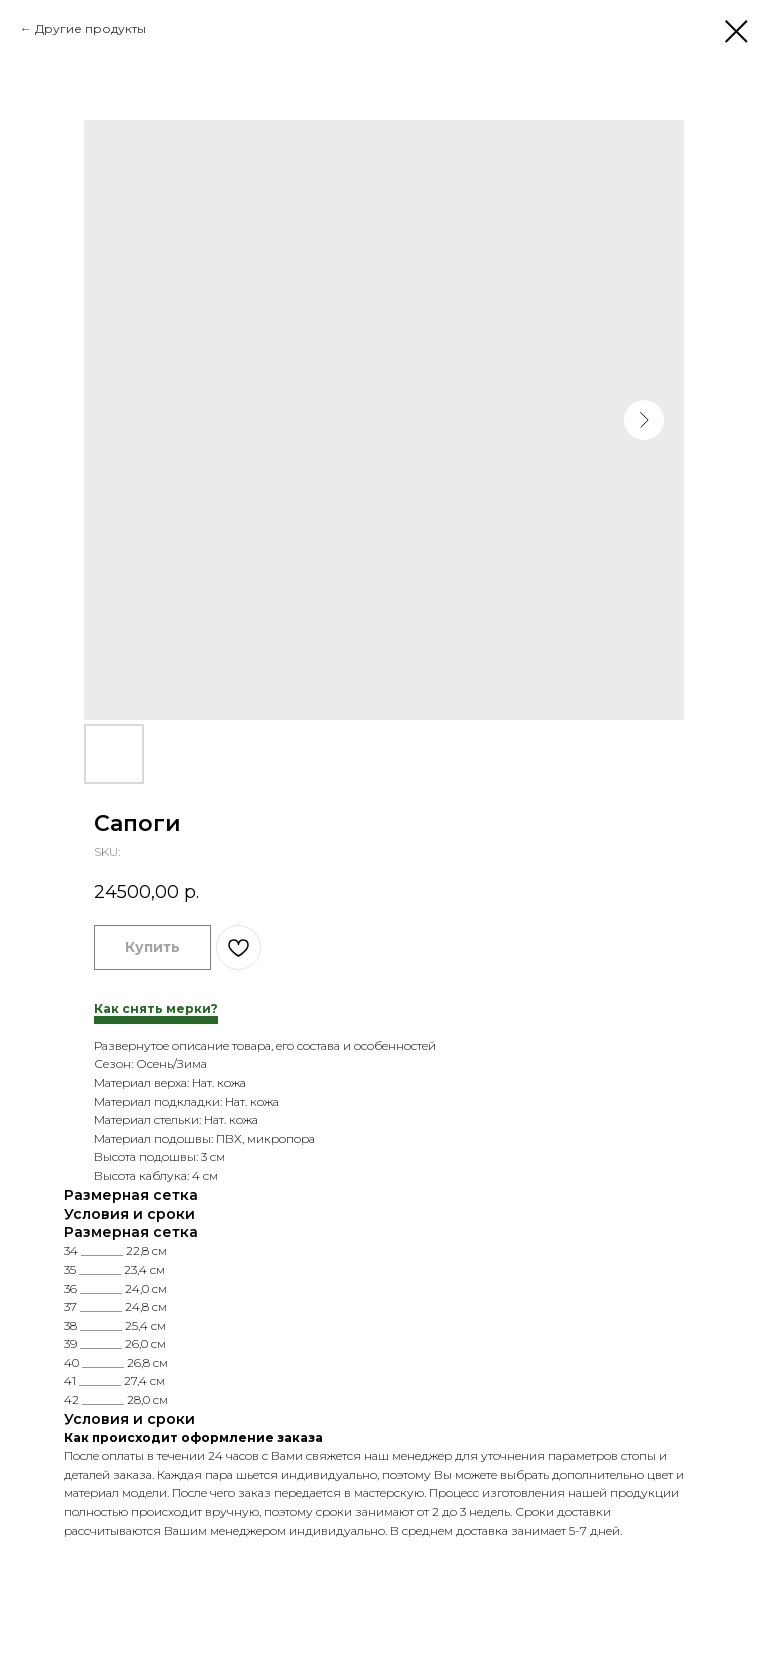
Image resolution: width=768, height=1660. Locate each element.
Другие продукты (90, 28)
